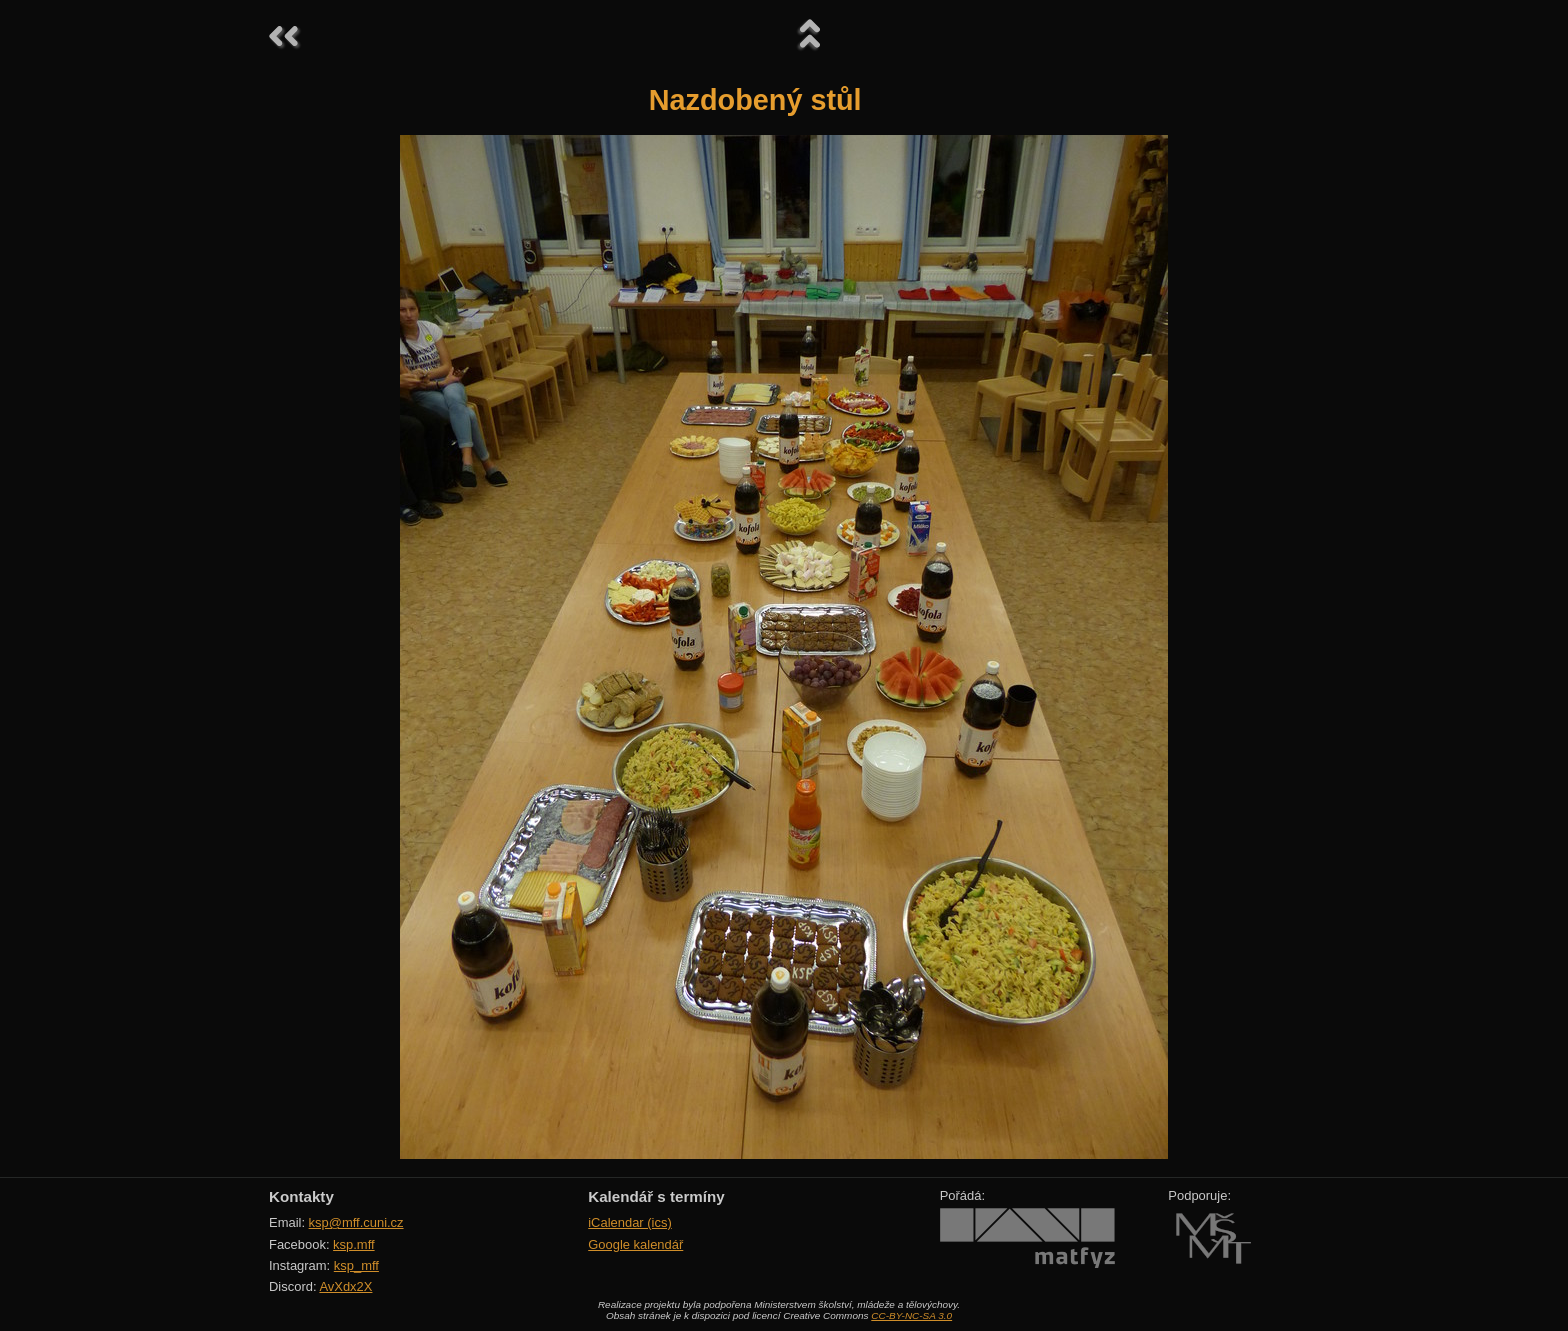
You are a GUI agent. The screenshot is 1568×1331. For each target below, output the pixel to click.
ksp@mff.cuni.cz (356, 1222)
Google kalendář (635, 1244)
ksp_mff (356, 1265)
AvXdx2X (345, 1286)
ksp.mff (354, 1244)
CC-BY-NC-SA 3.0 (911, 1315)
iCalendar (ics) (630, 1222)
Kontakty (301, 1196)
